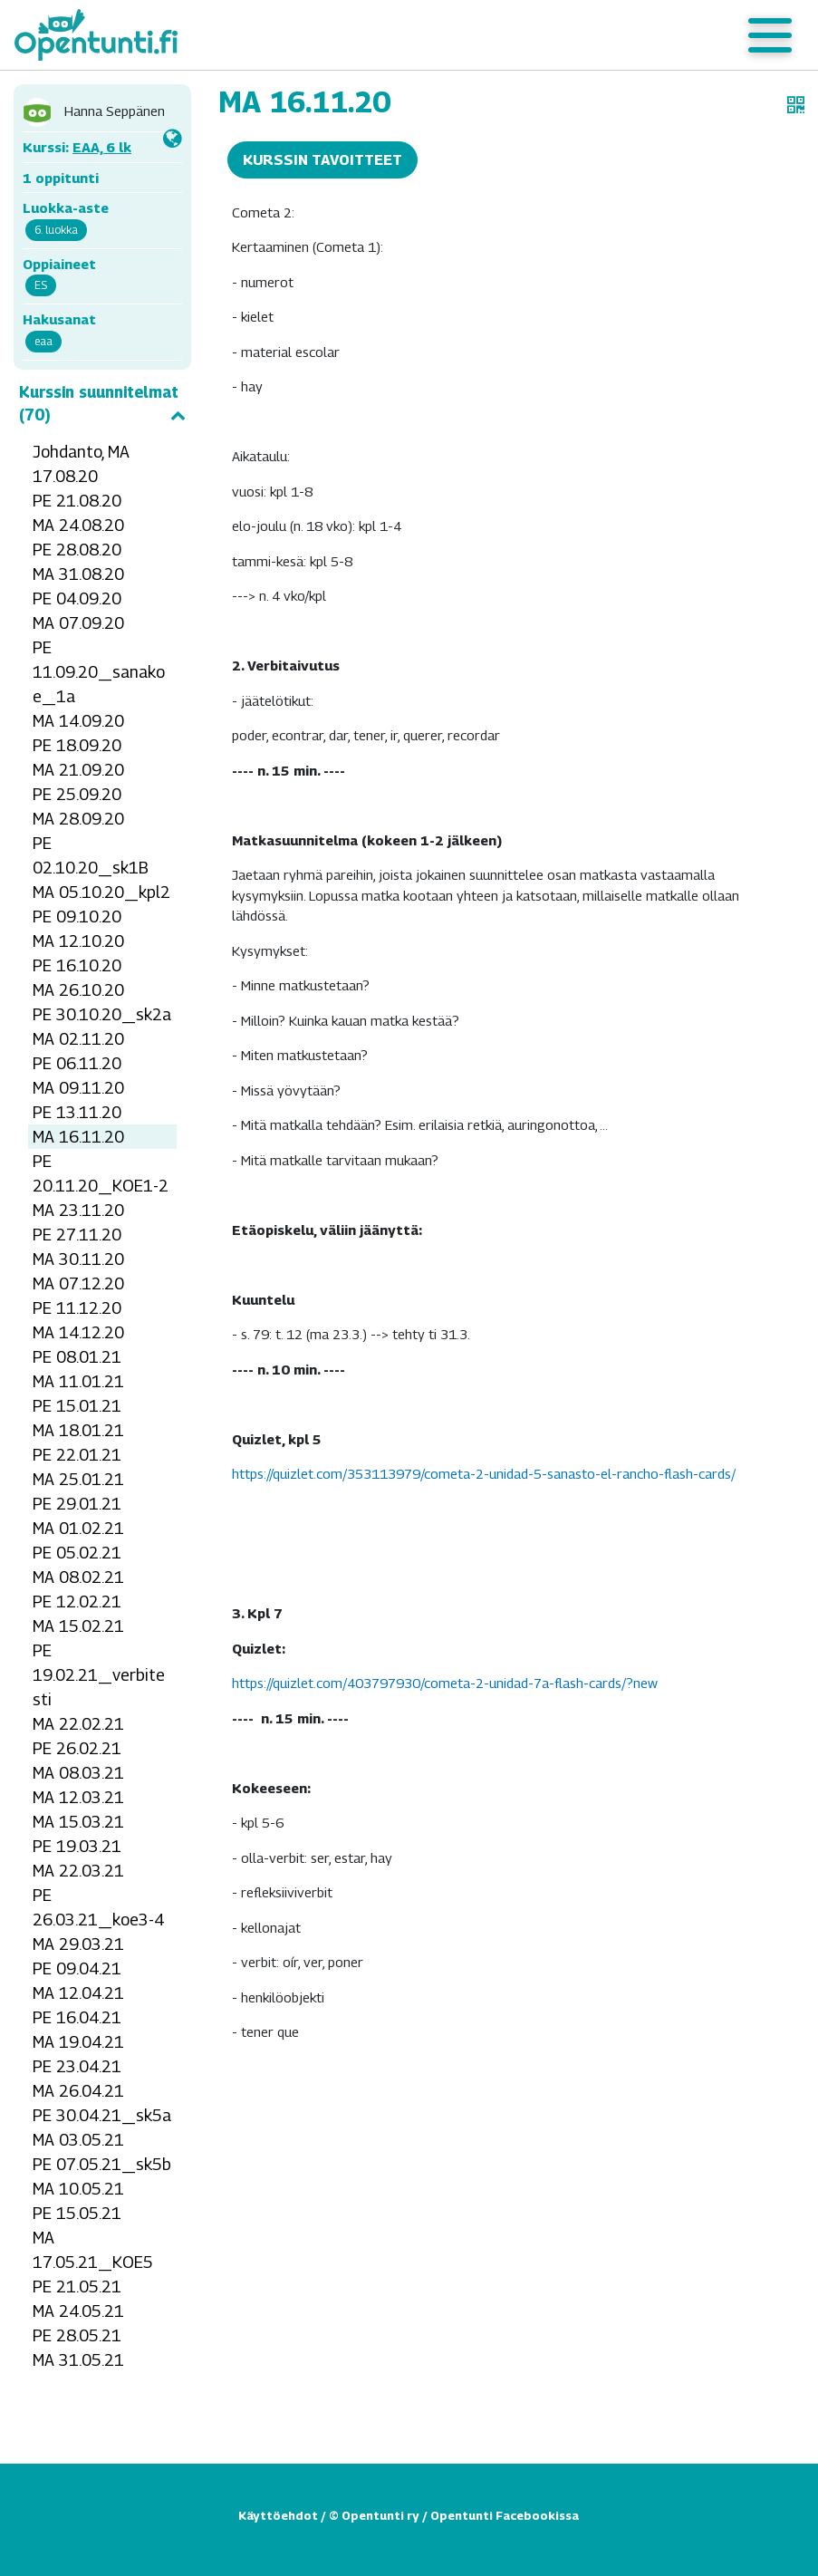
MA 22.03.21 (78, 1870)
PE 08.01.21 (77, 1356)
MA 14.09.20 (78, 720)
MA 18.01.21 (78, 1430)
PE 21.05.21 (77, 2286)
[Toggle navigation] (770, 35)
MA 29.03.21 (78, 1944)
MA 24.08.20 (78, 525)
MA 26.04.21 (78, 2090)
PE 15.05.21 (77, 2213)
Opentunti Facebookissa (504, 2515)
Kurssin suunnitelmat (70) (102, 404)
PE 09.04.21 (77, 1968)
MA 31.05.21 (78, 2359)
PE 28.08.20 (77, 549)
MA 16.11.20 (78, 1136)
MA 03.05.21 (78, 2139)
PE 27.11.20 (77, 1234)
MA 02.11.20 (78, 1038)
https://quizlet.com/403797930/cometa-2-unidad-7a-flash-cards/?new (445, 1682)
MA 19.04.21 (78, 2041)
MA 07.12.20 (78, 1283)
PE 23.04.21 (77, 2066)
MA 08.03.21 (78, 1772)
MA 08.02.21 (78, 1577)
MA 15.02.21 (78, 1625)
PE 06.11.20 (77, 1063)
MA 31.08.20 (78, 574)
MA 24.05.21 (78, 2310)
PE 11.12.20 (77, 1307)
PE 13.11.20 (77, 1112)
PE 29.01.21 (77, 1503)
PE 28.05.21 (77, 2335)
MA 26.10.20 (78, 989)
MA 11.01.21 (78, 1381)
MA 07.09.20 (78, 622)
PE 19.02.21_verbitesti (99, 1675)
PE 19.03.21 (77, 1846)
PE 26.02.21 (77, 1748)
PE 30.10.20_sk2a (102, 1014)
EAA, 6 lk (101, 147)
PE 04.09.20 (77, 598)
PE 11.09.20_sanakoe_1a (99, 672)
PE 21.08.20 (77, 500)
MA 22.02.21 (78, 1723)
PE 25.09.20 (77, 794)
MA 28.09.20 (78, 818)
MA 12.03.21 (78, 1797)
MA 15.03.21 (78, 1821)
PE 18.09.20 (77, 745)
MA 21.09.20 (78, 769)
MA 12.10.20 (78, 940)
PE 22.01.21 (77, 1454)
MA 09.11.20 (78, 1087)
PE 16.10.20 (77, 965)
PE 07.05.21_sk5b (102, 2164)
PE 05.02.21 (77, 1552)
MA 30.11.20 (78, 1259)
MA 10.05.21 (78, 2188)
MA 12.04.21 (78, 1992)
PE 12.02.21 (77, 1601)
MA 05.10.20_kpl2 (101, 892)
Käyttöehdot (278, 2515)
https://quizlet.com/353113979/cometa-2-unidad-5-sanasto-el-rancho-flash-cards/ (484, 1473)
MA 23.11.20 (78, 1210)
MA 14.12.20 (78, 1332)
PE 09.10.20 (77, 916)
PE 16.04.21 (77, 2017)
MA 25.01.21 (78, 1479)
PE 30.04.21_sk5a (102, 2115)
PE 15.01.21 (77, 1405)
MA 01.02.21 (78, 1528)
